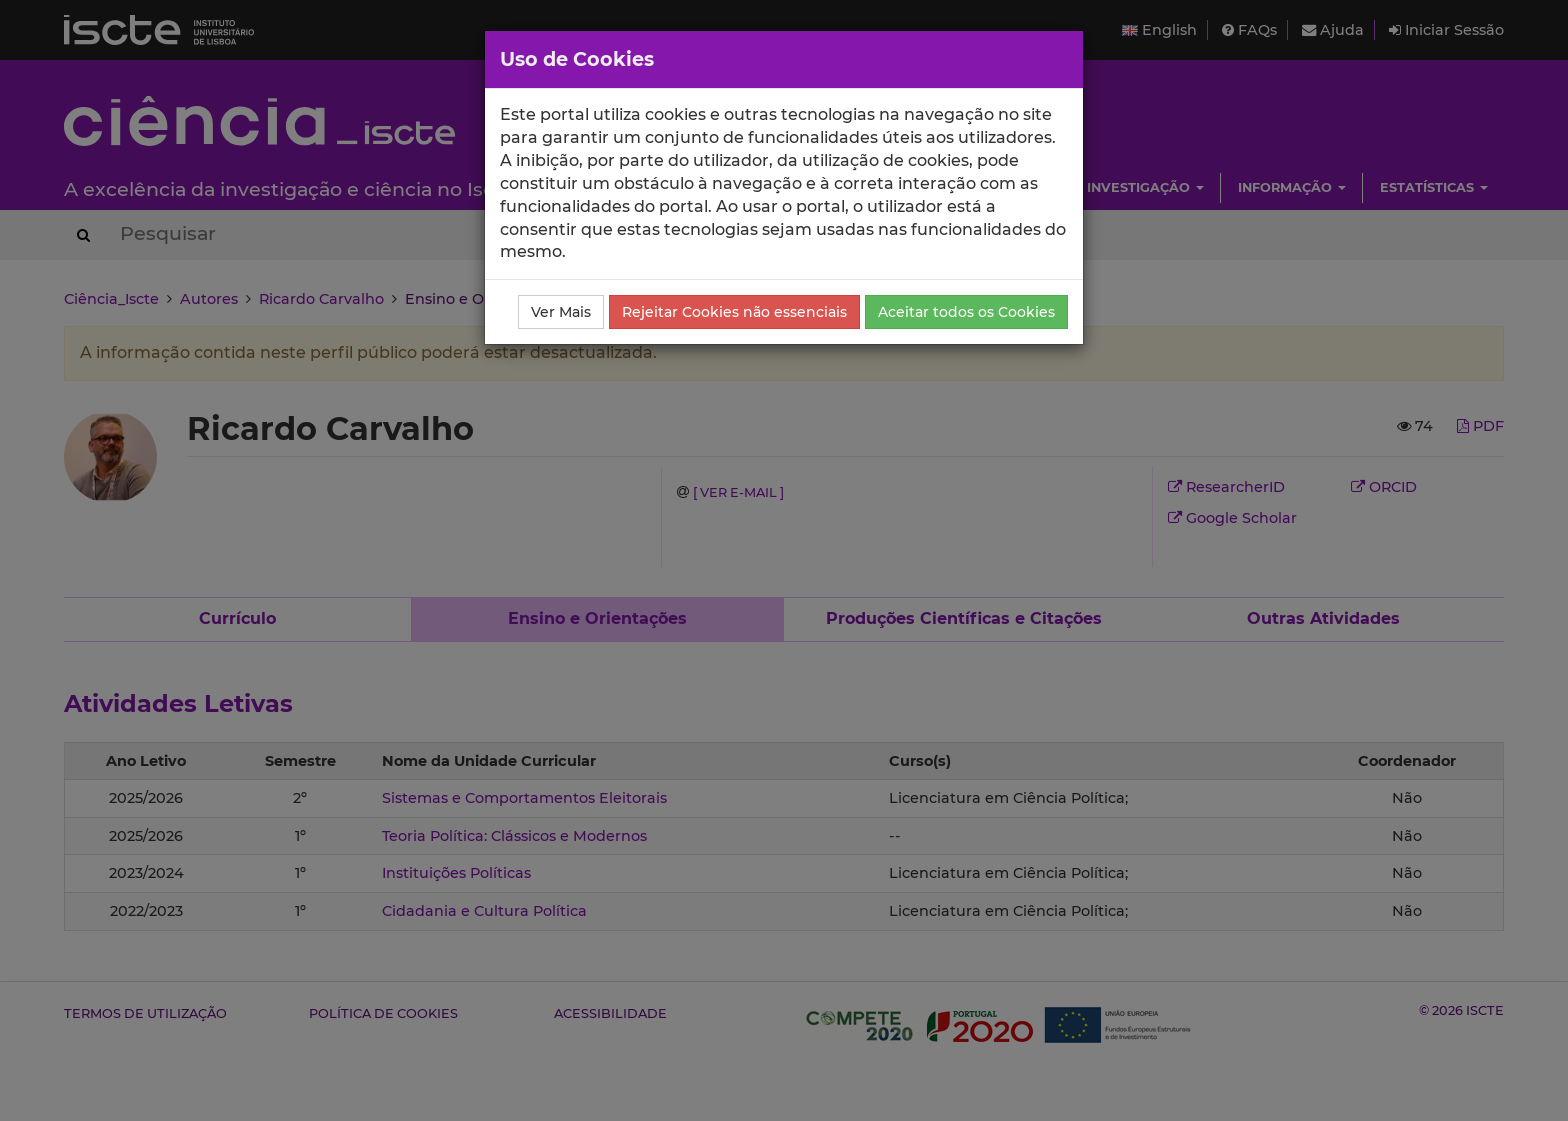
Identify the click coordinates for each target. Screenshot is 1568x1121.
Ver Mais (561, 312)
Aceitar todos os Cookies (966, 312)
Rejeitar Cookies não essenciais (734, 312)
